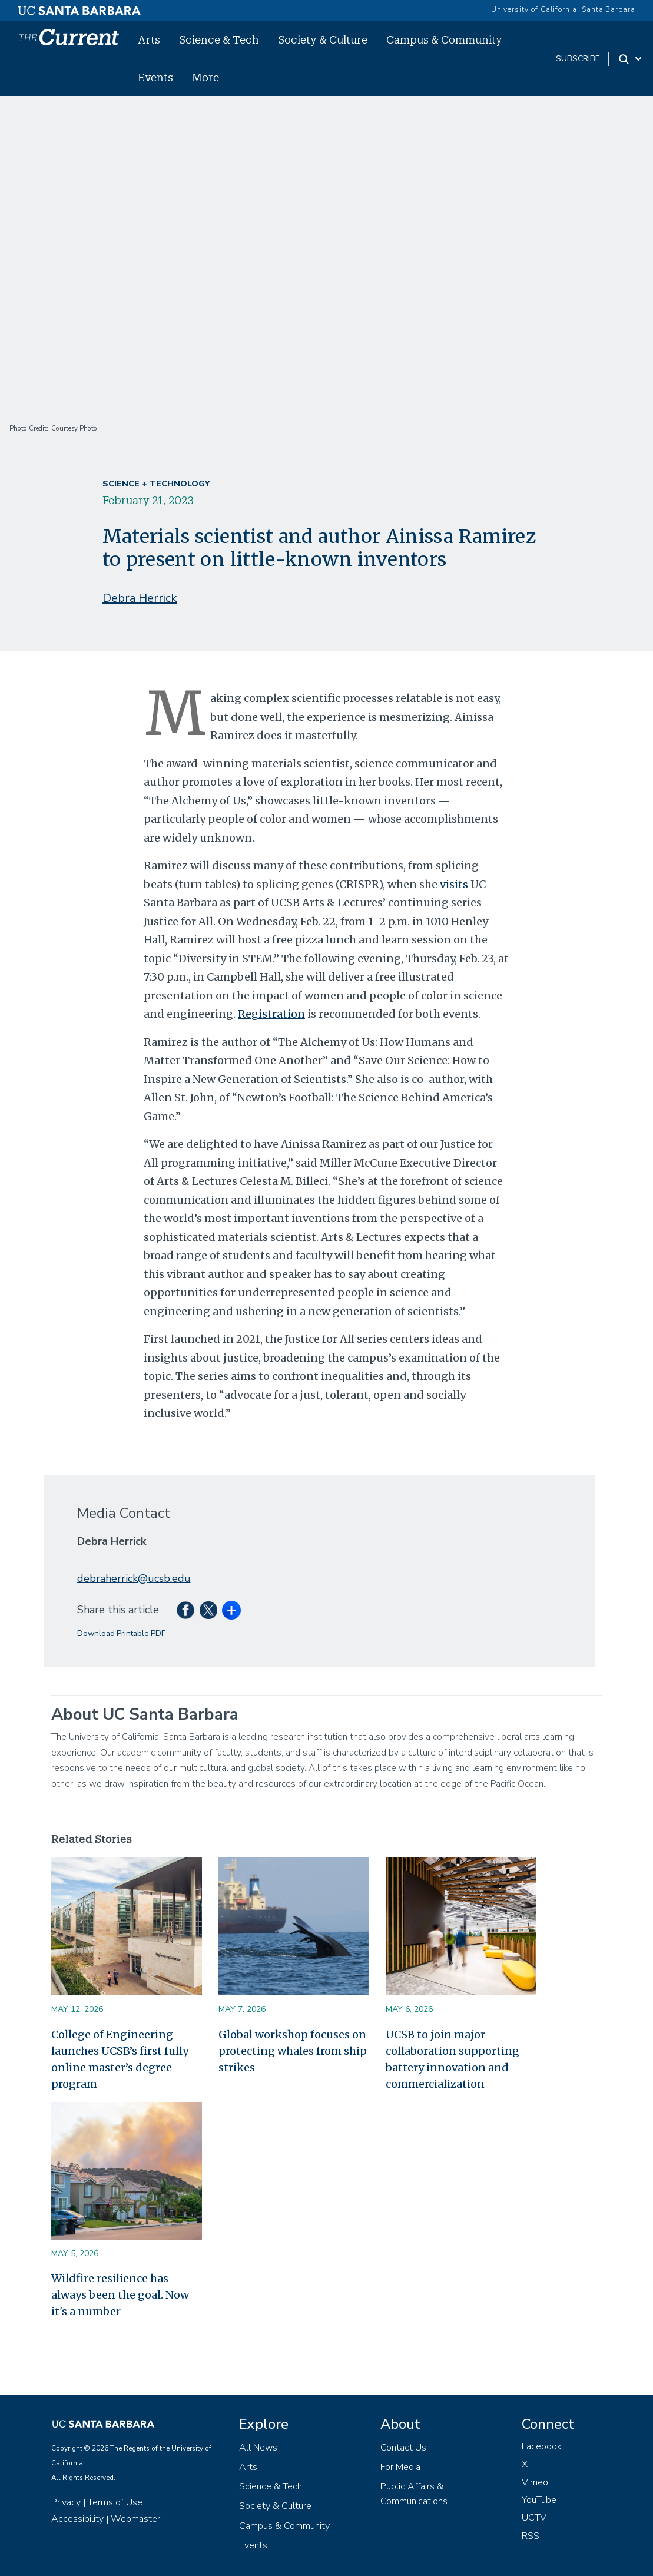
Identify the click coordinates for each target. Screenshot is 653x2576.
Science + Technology (156, 483)
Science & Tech (219, 39)
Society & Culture (322, 39)
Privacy (66, 2502)
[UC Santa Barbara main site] (79, 7)
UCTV (534, 2517)
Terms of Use (115, 2502)
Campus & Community (444, 39)
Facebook (542, 2446)
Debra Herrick (139, 598)
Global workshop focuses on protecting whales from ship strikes (292, 2051)
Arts (149, 39)
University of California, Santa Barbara (563, 9)
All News (258, 2447)
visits (454, 884)
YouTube (539, 2500)
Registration (271, 1014)
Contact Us (403, 2447)
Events (155, 77)
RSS (530, 2535)
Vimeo (535, 2482)
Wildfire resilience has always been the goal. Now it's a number (120, 2295)
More (205, 77)
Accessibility (77, 2518)
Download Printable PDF (121, 1633)
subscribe (578, 58)
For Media (400, 2467)
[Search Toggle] (631, 58)
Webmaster (135, 2518)
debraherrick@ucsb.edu (134, 1578)
